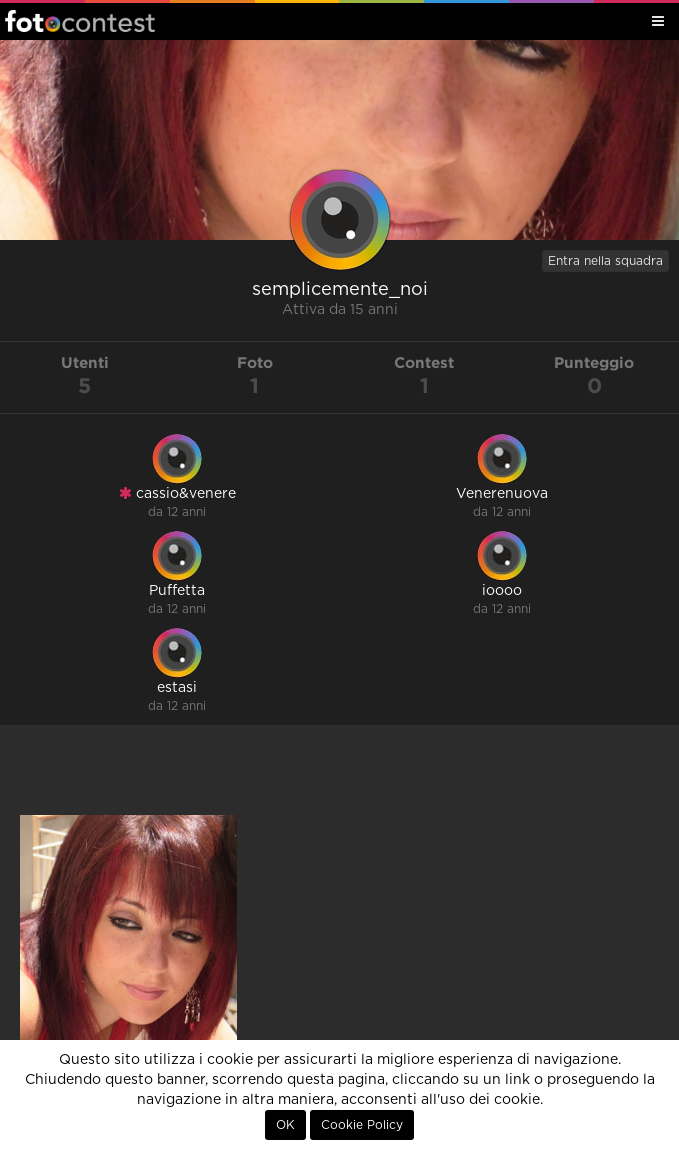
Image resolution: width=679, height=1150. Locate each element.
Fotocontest (80, 21)
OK (285, 1125)
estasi (177, 688)
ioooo (502, 591)
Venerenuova (502, 494)
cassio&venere (177, 493)
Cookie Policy (362, 1125)
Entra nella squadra (605, 261)
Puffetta (177, 591)
